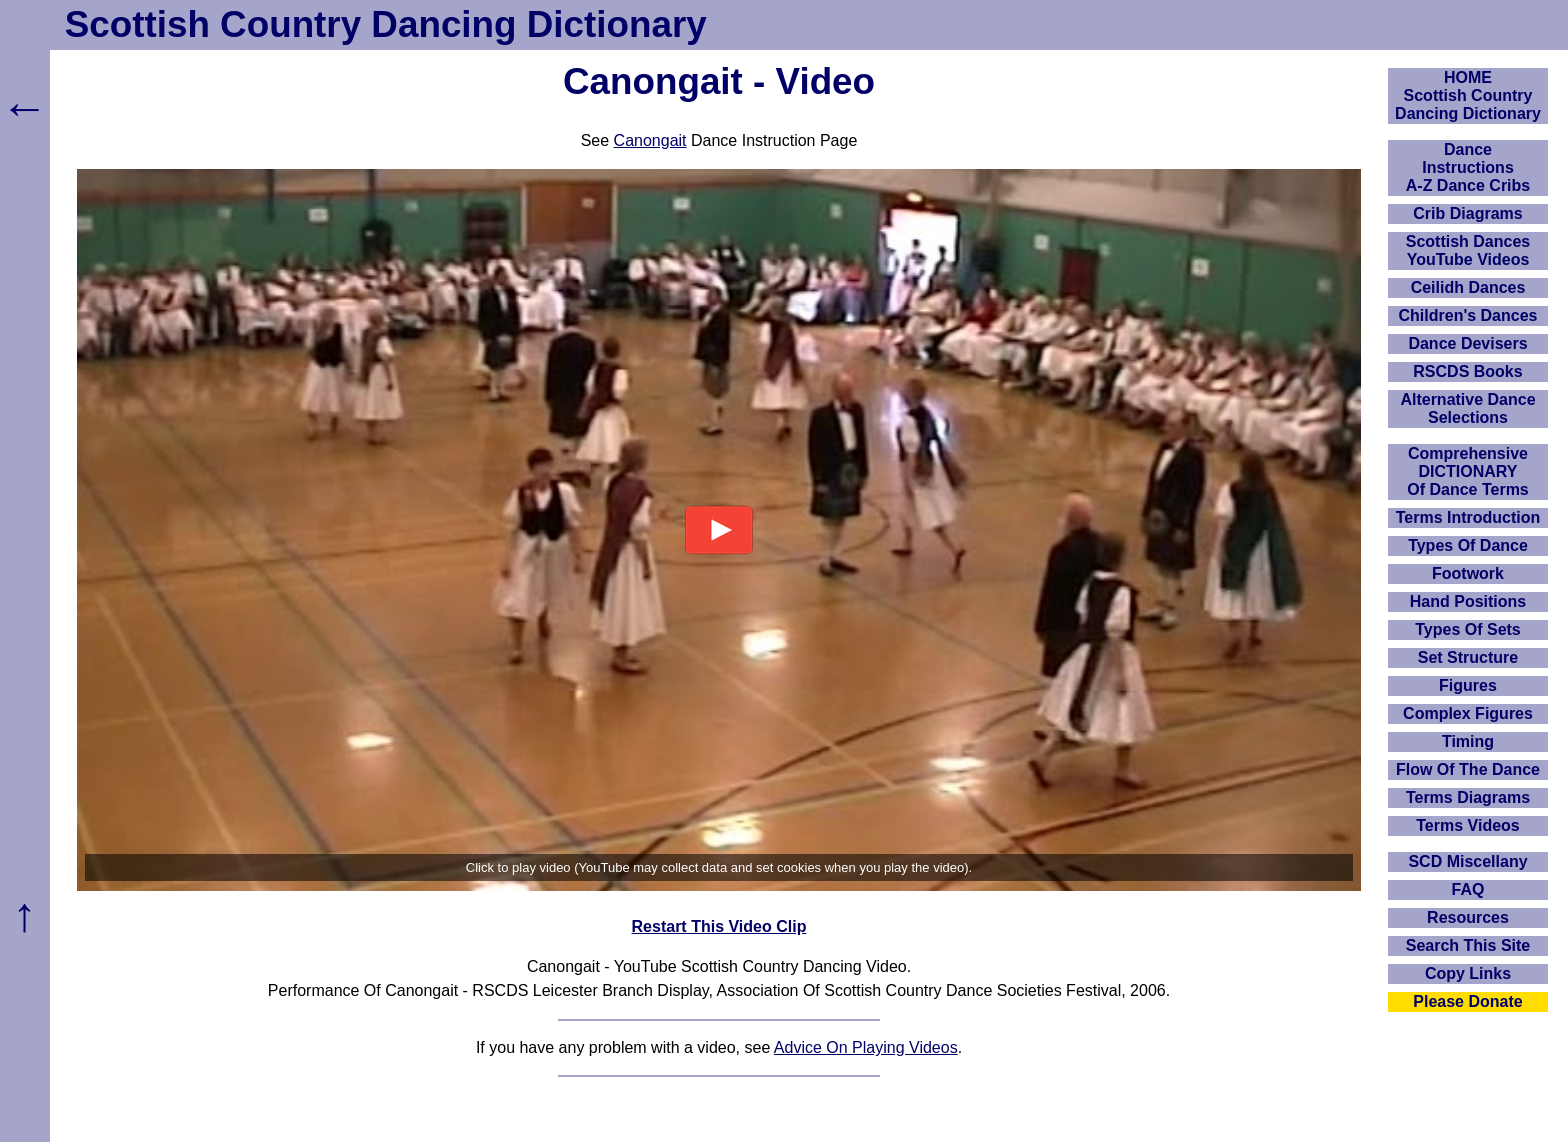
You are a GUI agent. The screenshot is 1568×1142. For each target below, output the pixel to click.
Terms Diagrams (1468, 797)
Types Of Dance (1468, 545)
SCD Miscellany (1467, 861)
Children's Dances (1468, 315)
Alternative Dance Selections (1467, 408)
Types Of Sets (1468, 629)
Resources (1468, 917)
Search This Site (1468, 945)
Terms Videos (1467, 825)
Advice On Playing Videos (866, 1047)
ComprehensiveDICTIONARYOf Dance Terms (1468, 471)
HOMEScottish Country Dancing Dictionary (1468, 95)
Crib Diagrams (1467, 213)
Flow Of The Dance (1468, 769)
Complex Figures (1468, 713)
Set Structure (1468, 657)
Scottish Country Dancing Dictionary (386, 24)
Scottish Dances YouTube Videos (1468, 250)
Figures (1468, 685)
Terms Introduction (1468, 517)
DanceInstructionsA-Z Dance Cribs (1468, 167)
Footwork (1468, 573)
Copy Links (1468, 973)
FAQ (1468, 889)
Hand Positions (1468, 601)
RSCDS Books (1467, 371)
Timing (1468, 741)
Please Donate (1467, 1001)
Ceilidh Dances (1468, 287)
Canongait (650, 140)
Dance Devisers (1467, 343)
